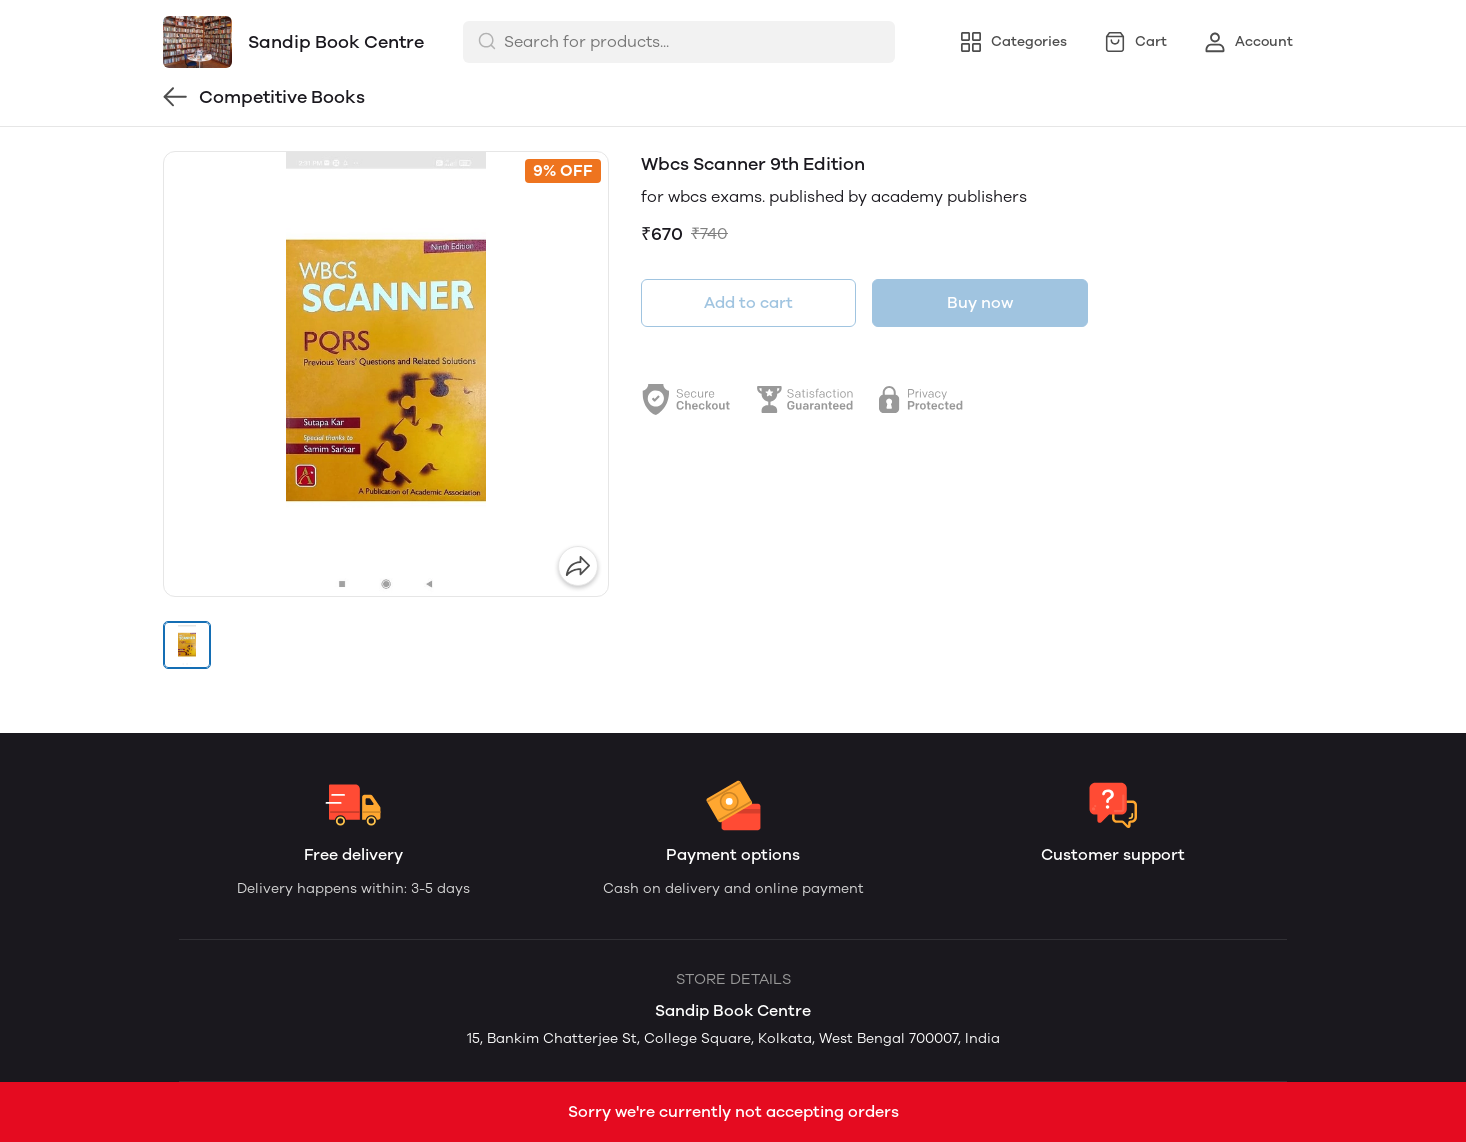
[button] (187, 645)
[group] (386, 374)
